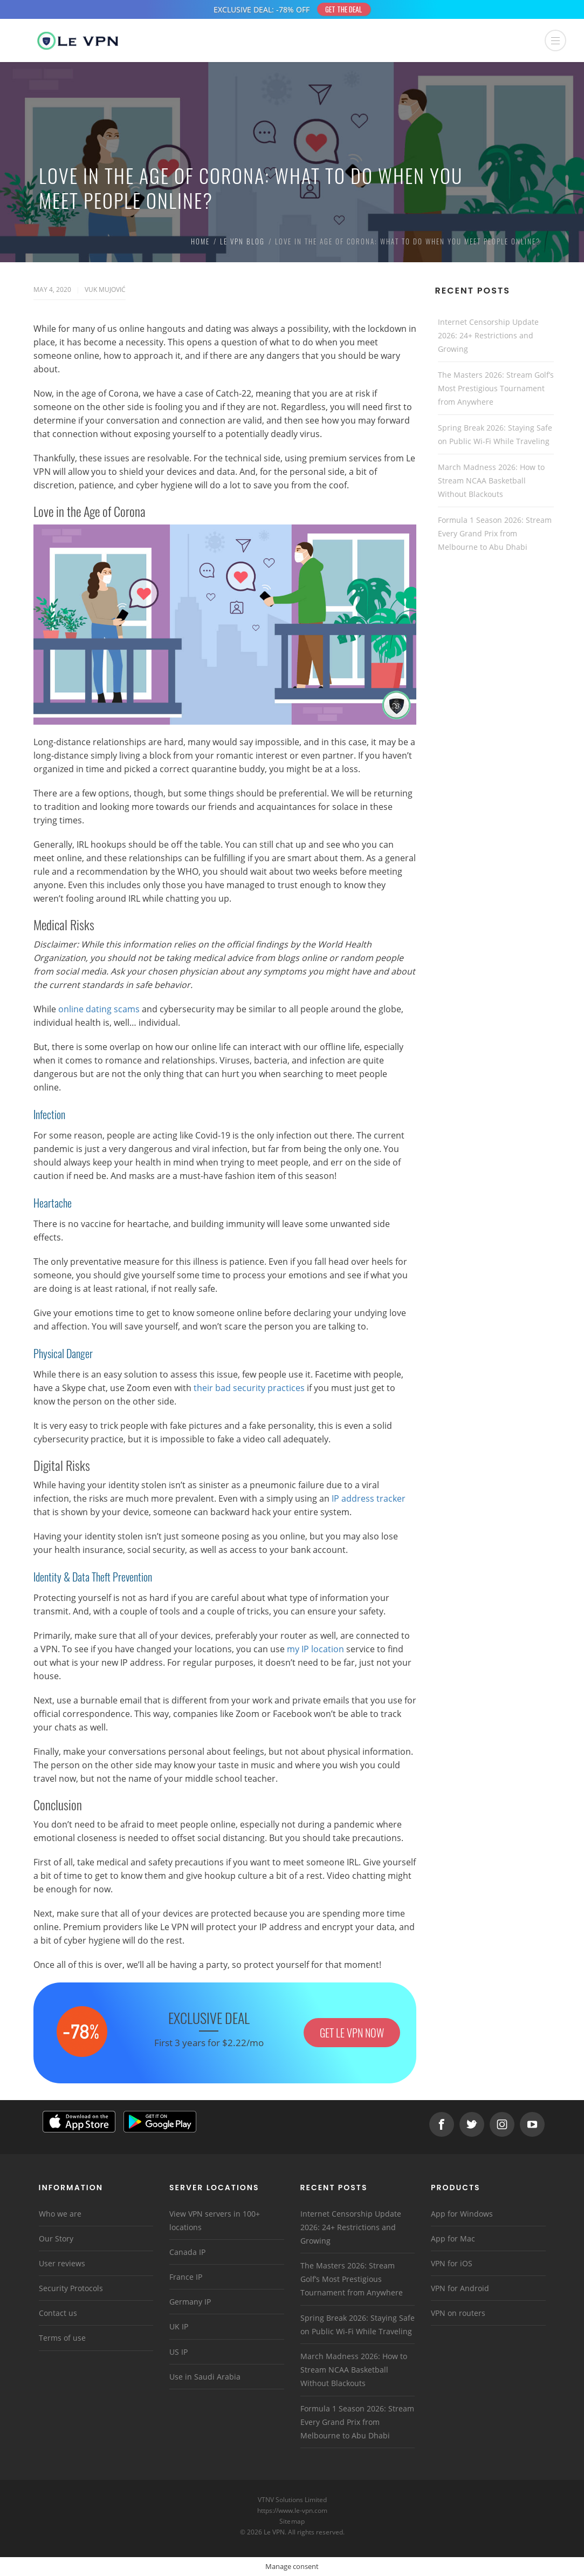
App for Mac (453, 2238)
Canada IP (187, 2252)
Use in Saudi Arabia (205, 2376)
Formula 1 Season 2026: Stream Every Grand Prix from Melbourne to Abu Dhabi (495, 533)
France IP (185, 2277)
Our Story (56, 2238)
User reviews (62, 2263)
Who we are (60, 2214)
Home (200, 241)
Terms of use (62, 2338)
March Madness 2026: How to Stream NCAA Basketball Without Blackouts (491, 480)
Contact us (58, 2313)
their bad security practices (249, 1388)
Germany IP (190, 2301)
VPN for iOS (451, 2263)
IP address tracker (369, 1498)
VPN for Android (460, 2288)
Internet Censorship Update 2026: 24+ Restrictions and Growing (488, 335)
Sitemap (292, 2521)
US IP (178, 2352)
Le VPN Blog (242, 241)
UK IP (178, 2326)
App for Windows (462, 2214)
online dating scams (99, 1009)
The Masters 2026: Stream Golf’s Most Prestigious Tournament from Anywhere (496, 388)
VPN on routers (458, 2313)
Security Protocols (71, 2288)
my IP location (315, 1649)
